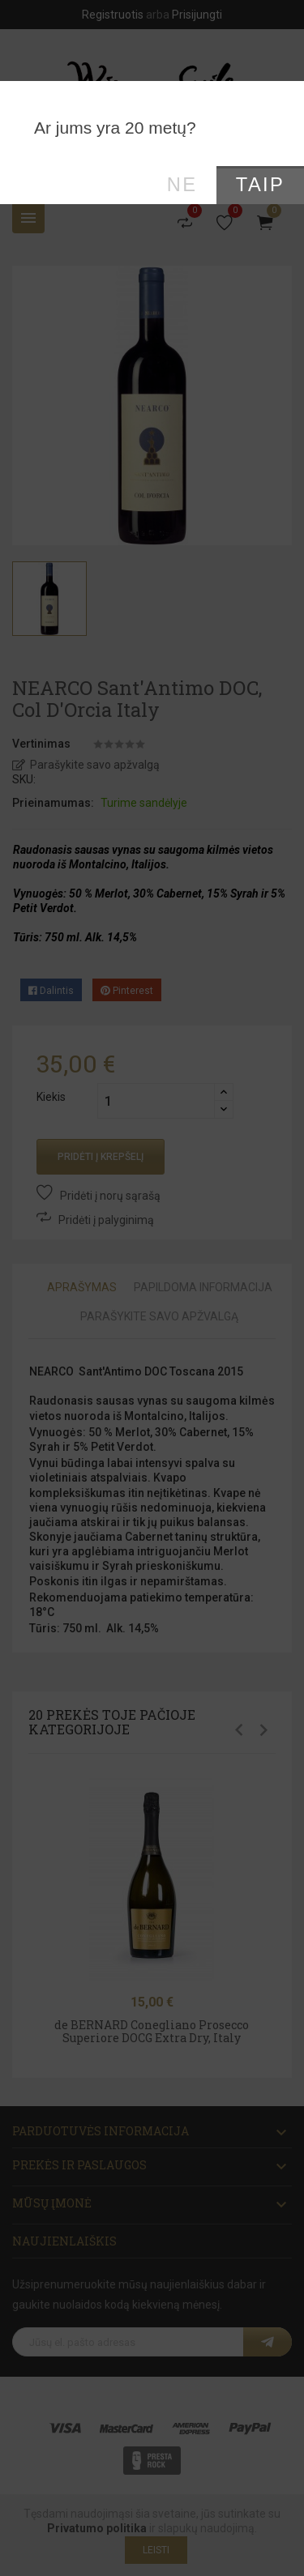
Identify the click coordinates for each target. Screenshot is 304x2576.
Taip (260, 184)
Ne (182, 184)
